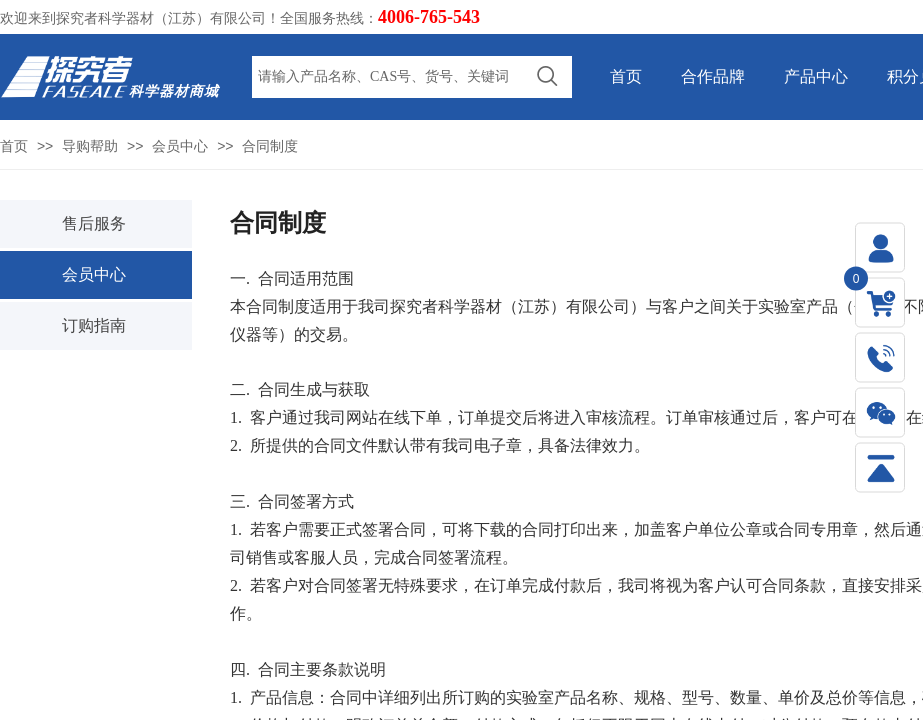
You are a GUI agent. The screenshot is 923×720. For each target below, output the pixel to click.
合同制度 (270, 146)
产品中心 (816, 76)
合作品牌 (713, 76)
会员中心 (180, 146)
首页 (14, 146)
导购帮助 (90, 146)
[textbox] (387, 77)
